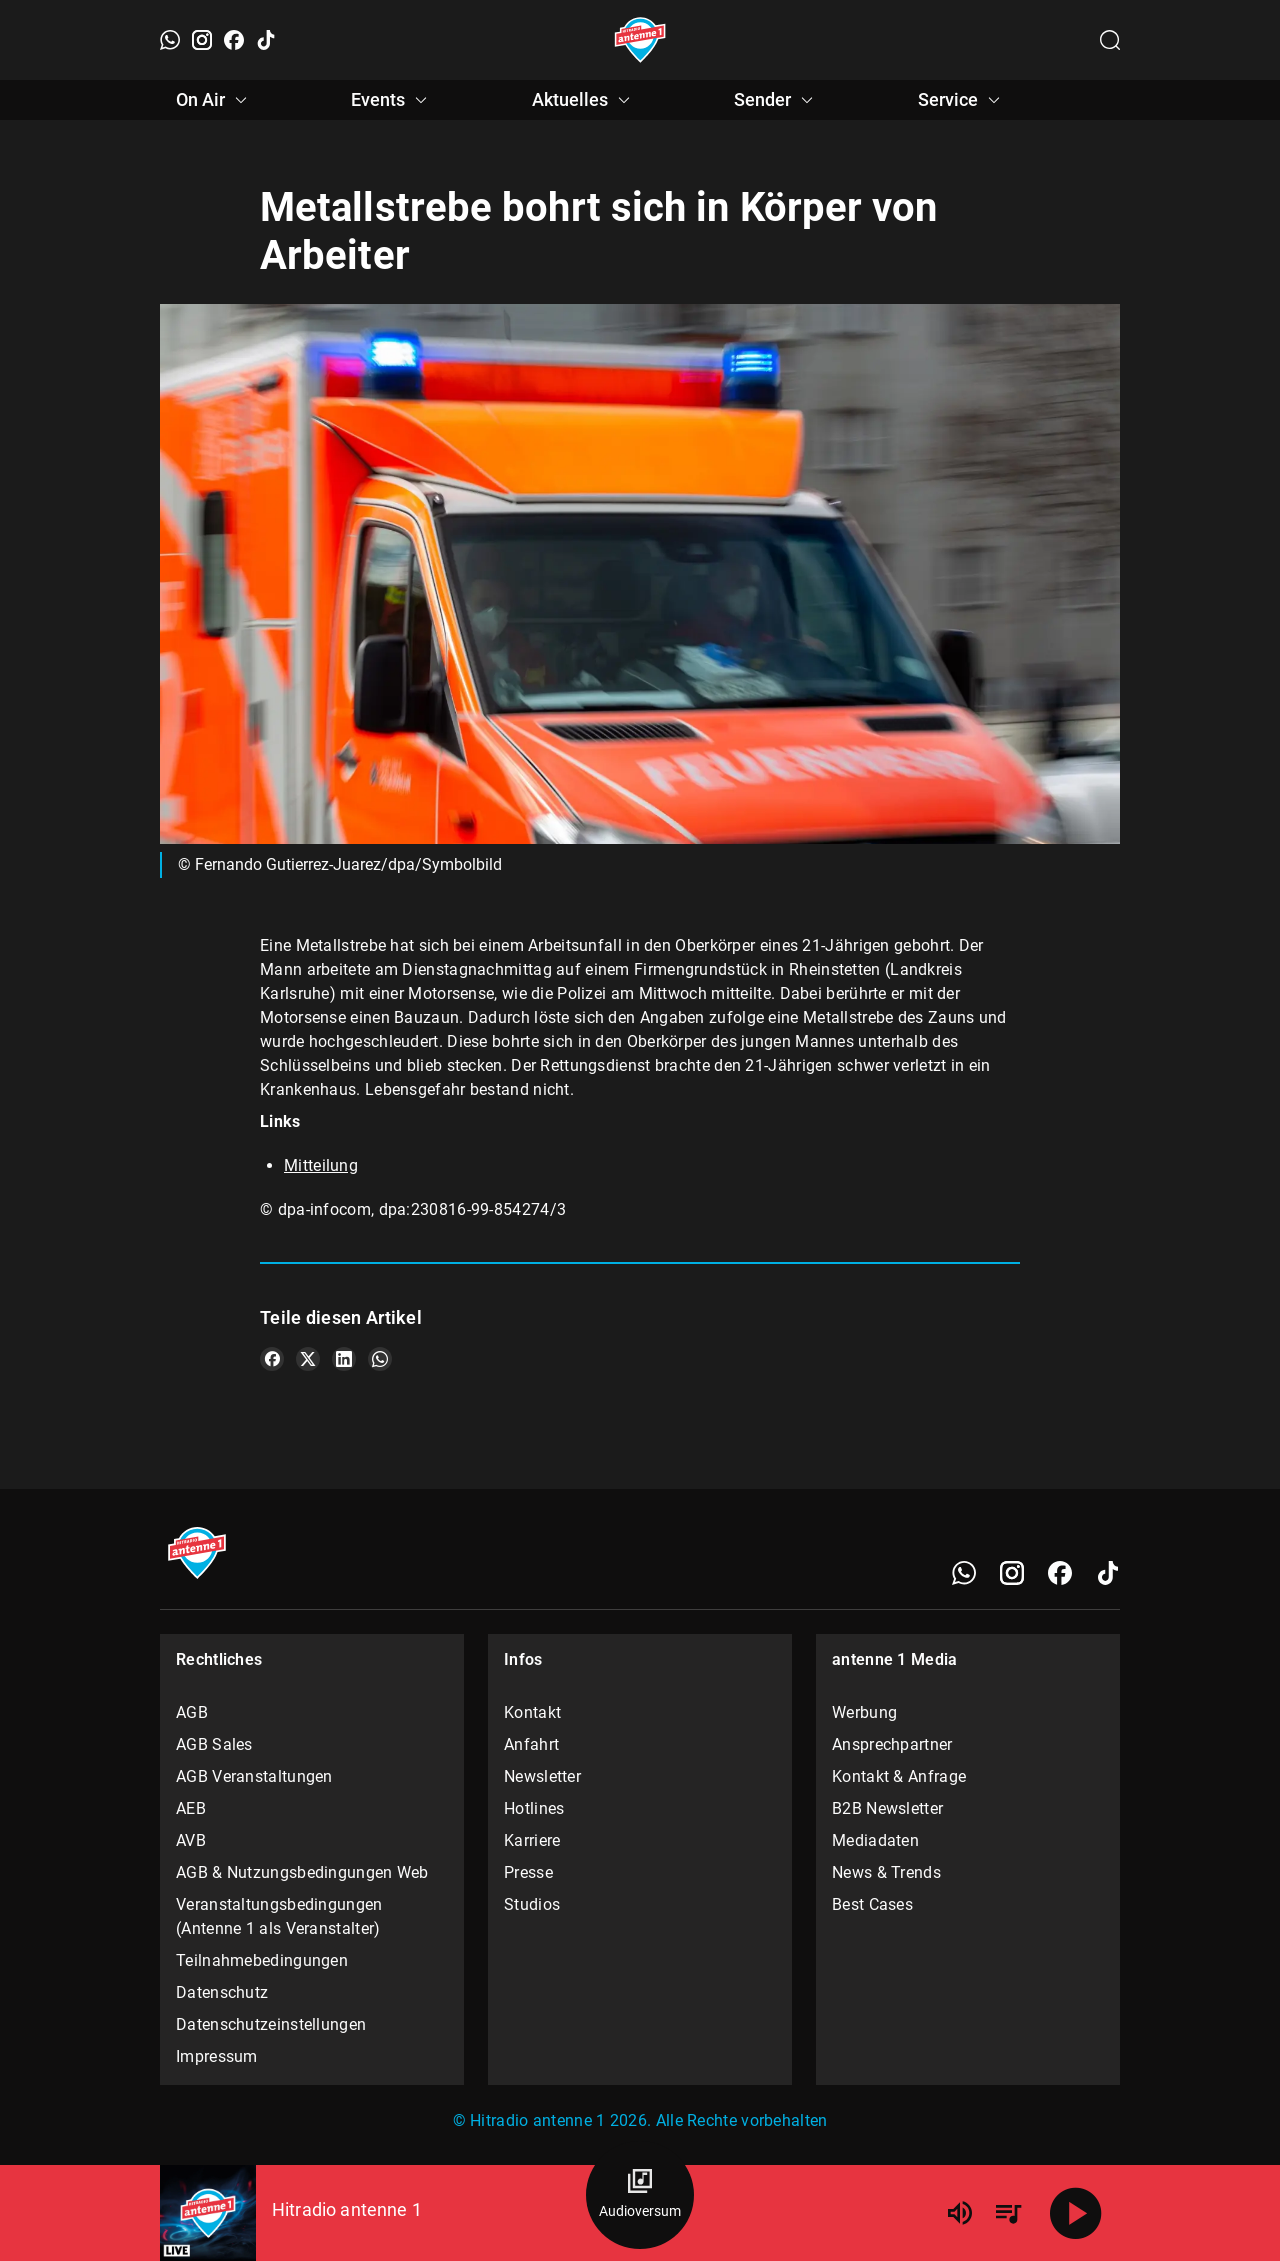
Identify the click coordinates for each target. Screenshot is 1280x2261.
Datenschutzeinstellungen (271, 2024)
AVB (191, 1840)
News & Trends (886, 1872)
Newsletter (542, 1776)
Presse (528, 1872)
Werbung (864, 1712)
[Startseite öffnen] (640, 40)
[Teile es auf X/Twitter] (308, 1359)
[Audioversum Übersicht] (640, 2195)
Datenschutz (222, 1992)
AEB (191, 1808)
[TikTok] (266, 40)
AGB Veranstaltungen (254, 1776)
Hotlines (534, 1808)
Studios (532, 1904)
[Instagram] (202, 40)
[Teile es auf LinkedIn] (344, 1359)
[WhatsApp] (170, 40)
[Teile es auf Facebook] (272, 1359)
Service (962, 100)
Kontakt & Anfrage (899, 1776)
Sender (776, 100)
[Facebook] (234, 40)
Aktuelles (584, 100)
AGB (192, 1712)
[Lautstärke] (960, 2213)
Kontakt (532, 1712)
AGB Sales (214, 1744)
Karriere (532, 1840)
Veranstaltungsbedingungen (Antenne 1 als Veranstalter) (279, 1916)
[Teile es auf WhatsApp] (380, 1359)
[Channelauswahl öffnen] (1110, 40)
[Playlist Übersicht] (1008, 2213)
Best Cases (872, 1904)
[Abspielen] (1076, 2213)
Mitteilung (321, 1165)
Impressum (217, 2056)
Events (392, 100)
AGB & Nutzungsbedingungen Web (302, 1872)
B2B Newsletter (887, 1808)
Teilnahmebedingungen (262, 1960)
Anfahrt (531, 1744)
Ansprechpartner (892, 1744)
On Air (214, 100)
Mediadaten (875, 1840)
